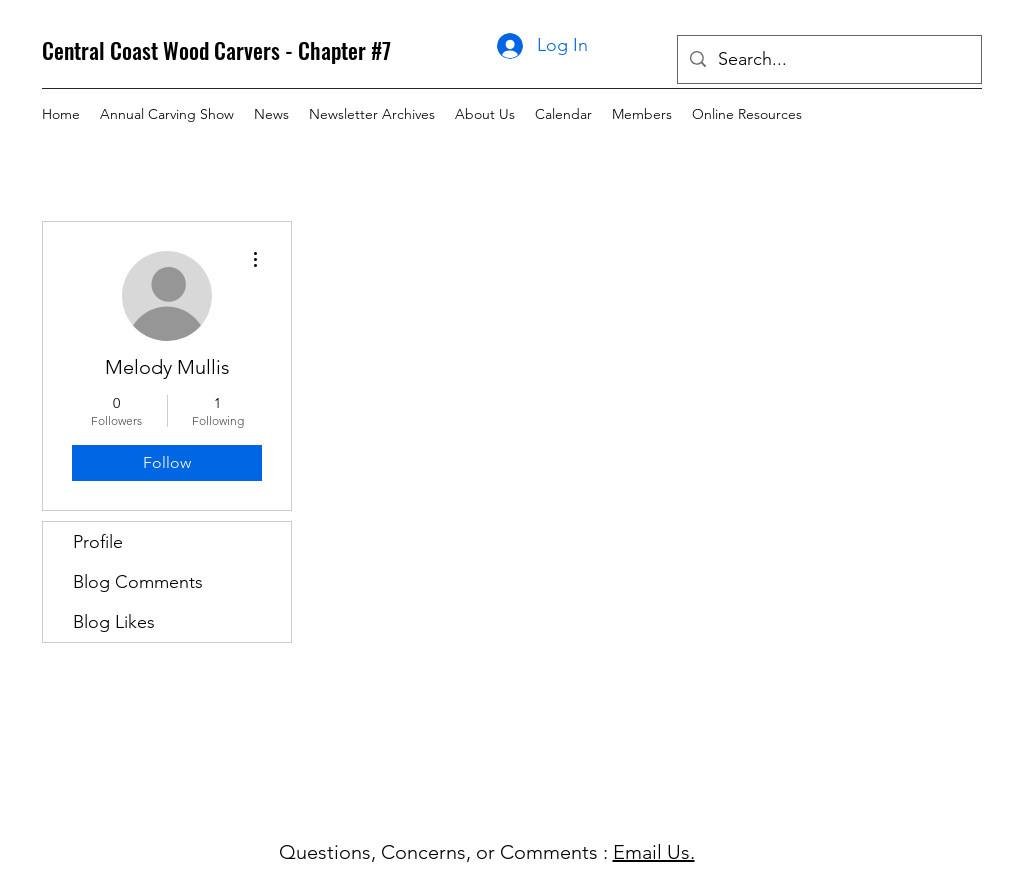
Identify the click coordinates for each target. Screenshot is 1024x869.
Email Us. (654, 852)
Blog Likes (114, 622)
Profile (98, 542)
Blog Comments (138, 582)
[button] (372, 114)
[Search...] (828, 60)
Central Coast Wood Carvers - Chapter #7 (216, 50)
